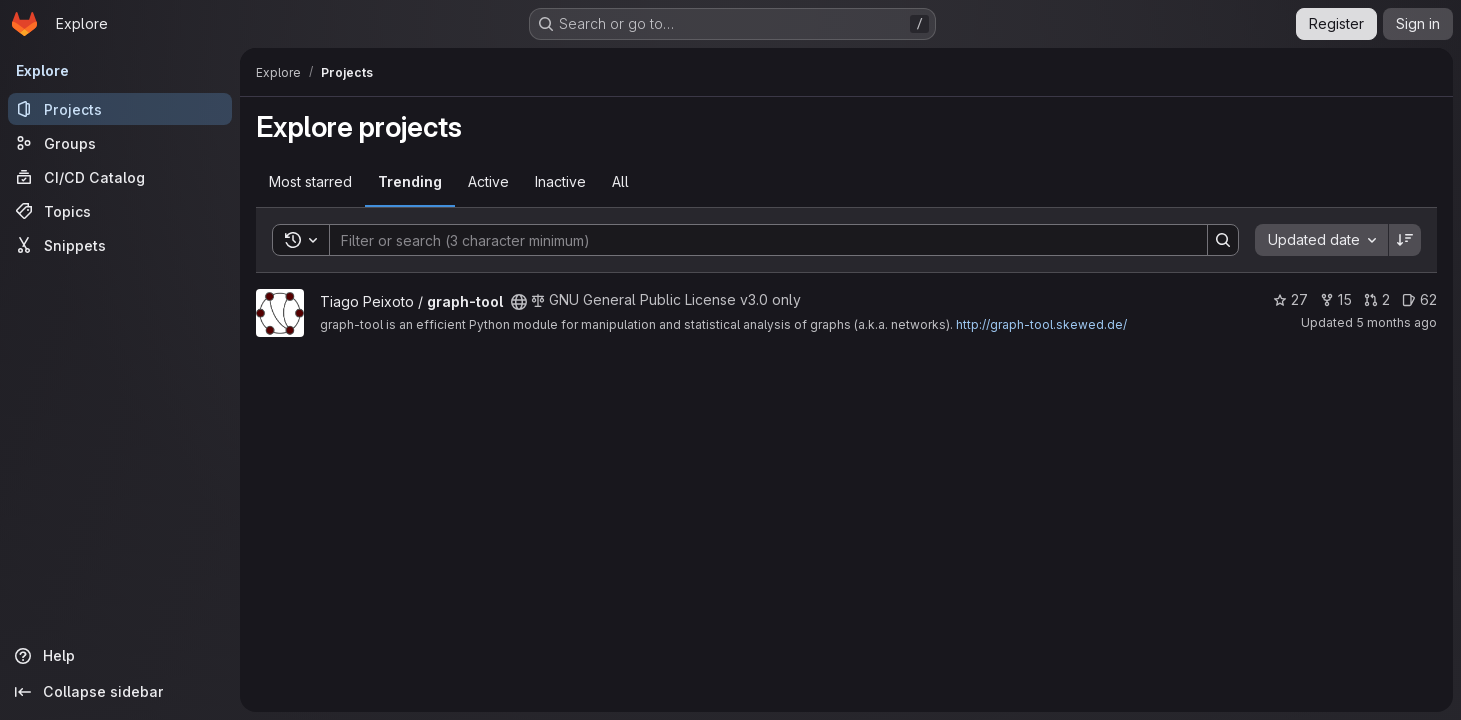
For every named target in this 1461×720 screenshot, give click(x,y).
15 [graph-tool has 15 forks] (1336, 299)
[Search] (758, 240)
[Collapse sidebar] (120, 692)
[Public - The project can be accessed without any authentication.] (519, 302)
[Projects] (120, 109)
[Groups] (120, 143)
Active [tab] (488, 181)
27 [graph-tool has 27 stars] (1290, 299)
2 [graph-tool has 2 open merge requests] (1377, 299)
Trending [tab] (410, 181)
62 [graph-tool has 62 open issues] (1419, 299)
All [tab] (620, 181)
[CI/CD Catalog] (120, 177)
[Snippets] (120, 245)
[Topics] (120, 211)
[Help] (120, 656)
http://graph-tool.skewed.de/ (1041, 324)
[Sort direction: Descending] (1405, 240)
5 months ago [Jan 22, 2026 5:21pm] (1396, 322)
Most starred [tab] (310, 181)
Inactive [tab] (560, 181)
